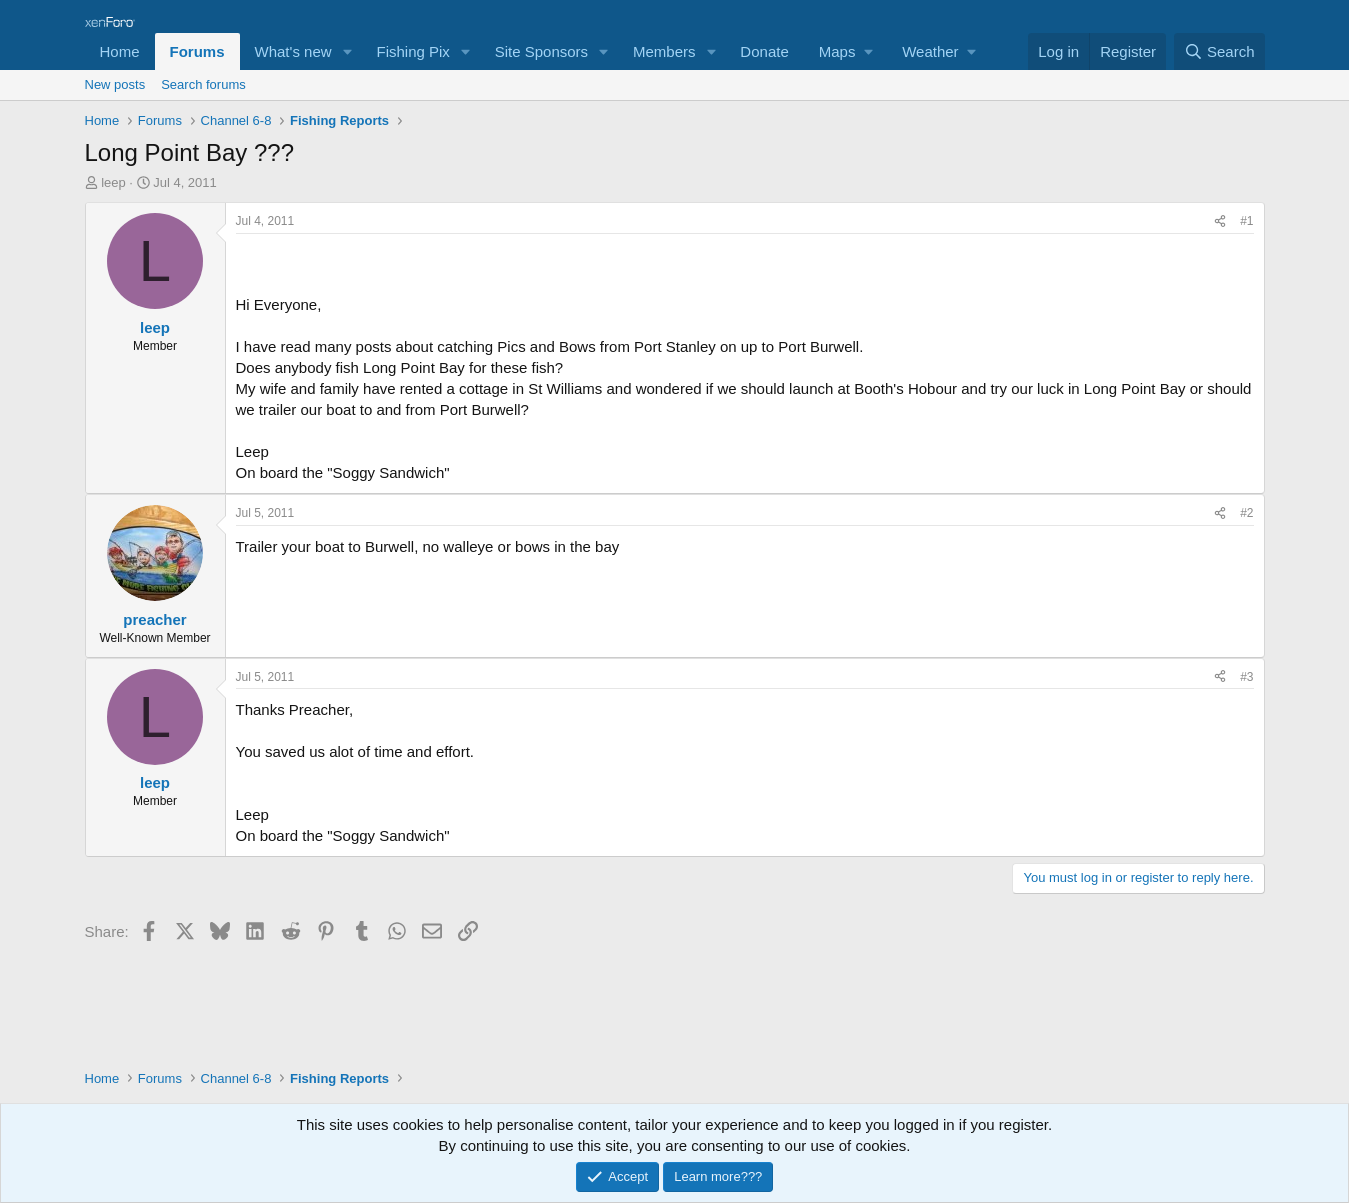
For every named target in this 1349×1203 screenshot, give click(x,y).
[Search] (1219, 51)
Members (664, 51)
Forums (197, 51)
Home (120, 51)
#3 (1246, 677)
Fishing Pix (412, 51)
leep (113, 182)
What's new (293, 51)
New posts (115, 84)
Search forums (203, 84)
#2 (1246, 513)
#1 (1246, 221)
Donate (764, 51)
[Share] (1220, 221)
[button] (347, 51)
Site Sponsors (541, 51)
